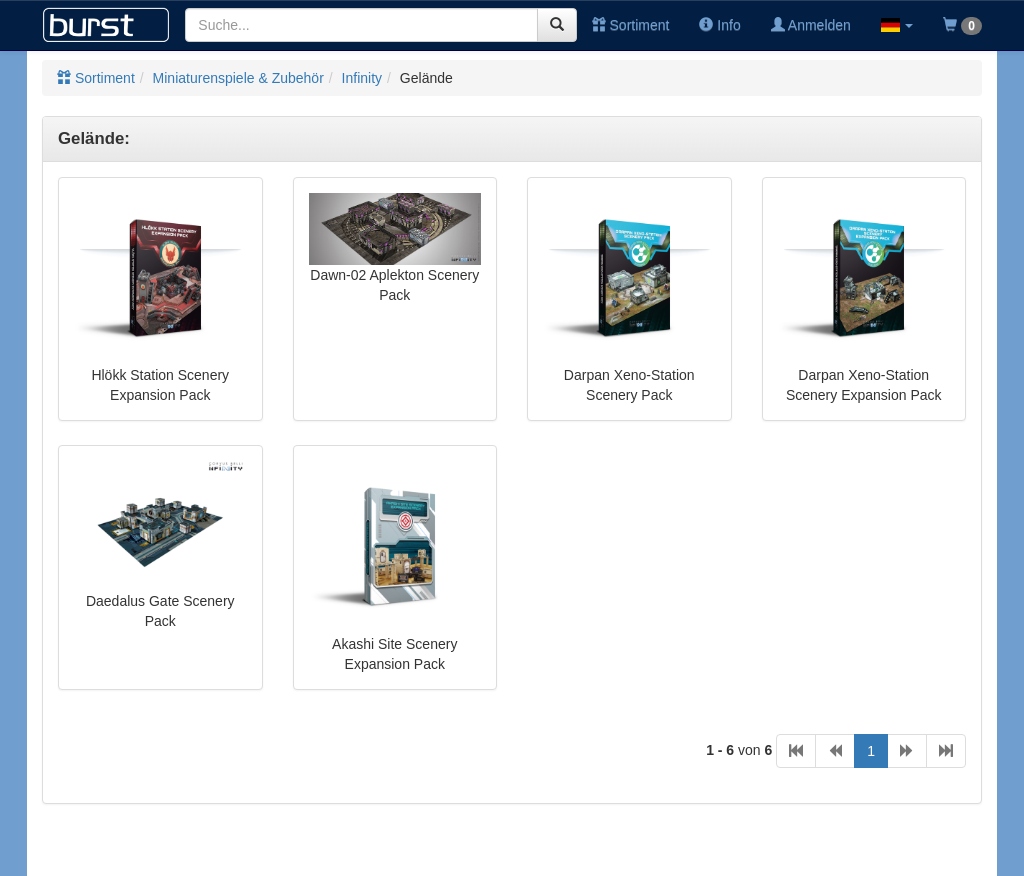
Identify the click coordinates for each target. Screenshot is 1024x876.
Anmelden (811, 25)
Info (719, 25)
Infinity (362, 78)
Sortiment (631, 25)
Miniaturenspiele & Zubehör (238, 78)
